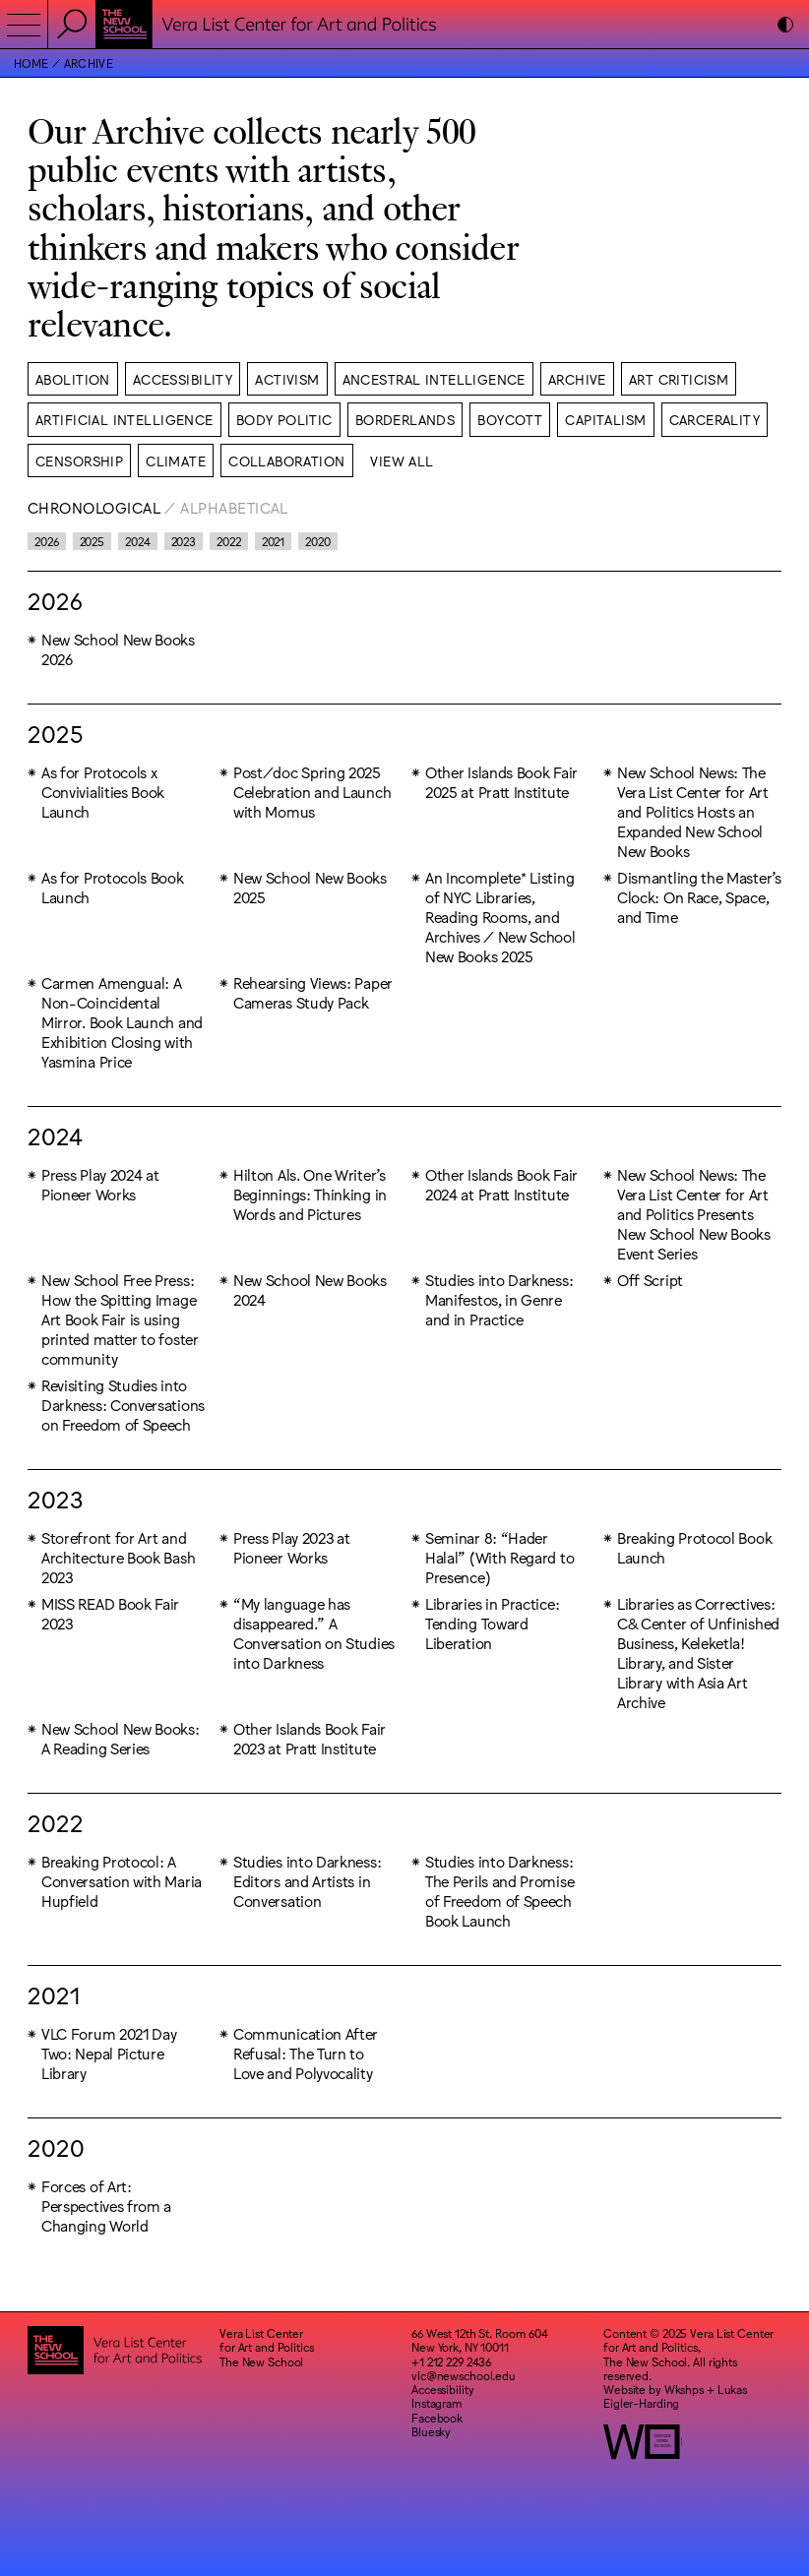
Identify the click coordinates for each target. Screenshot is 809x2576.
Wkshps (684, 2389)
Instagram (437, 2403)
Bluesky (431, 2431)
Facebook (437, 2417)
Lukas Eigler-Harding (675, 2396)
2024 (138, 541)
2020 (318, 541)
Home (31, 63)
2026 (46, 541)
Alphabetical (234, 507)
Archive (89, 63)
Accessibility (442, 2389)
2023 (184, 541)
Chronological (94, 507)
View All (401, 460)
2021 (273, 541)
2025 (92, 541)
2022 (229, 541)
